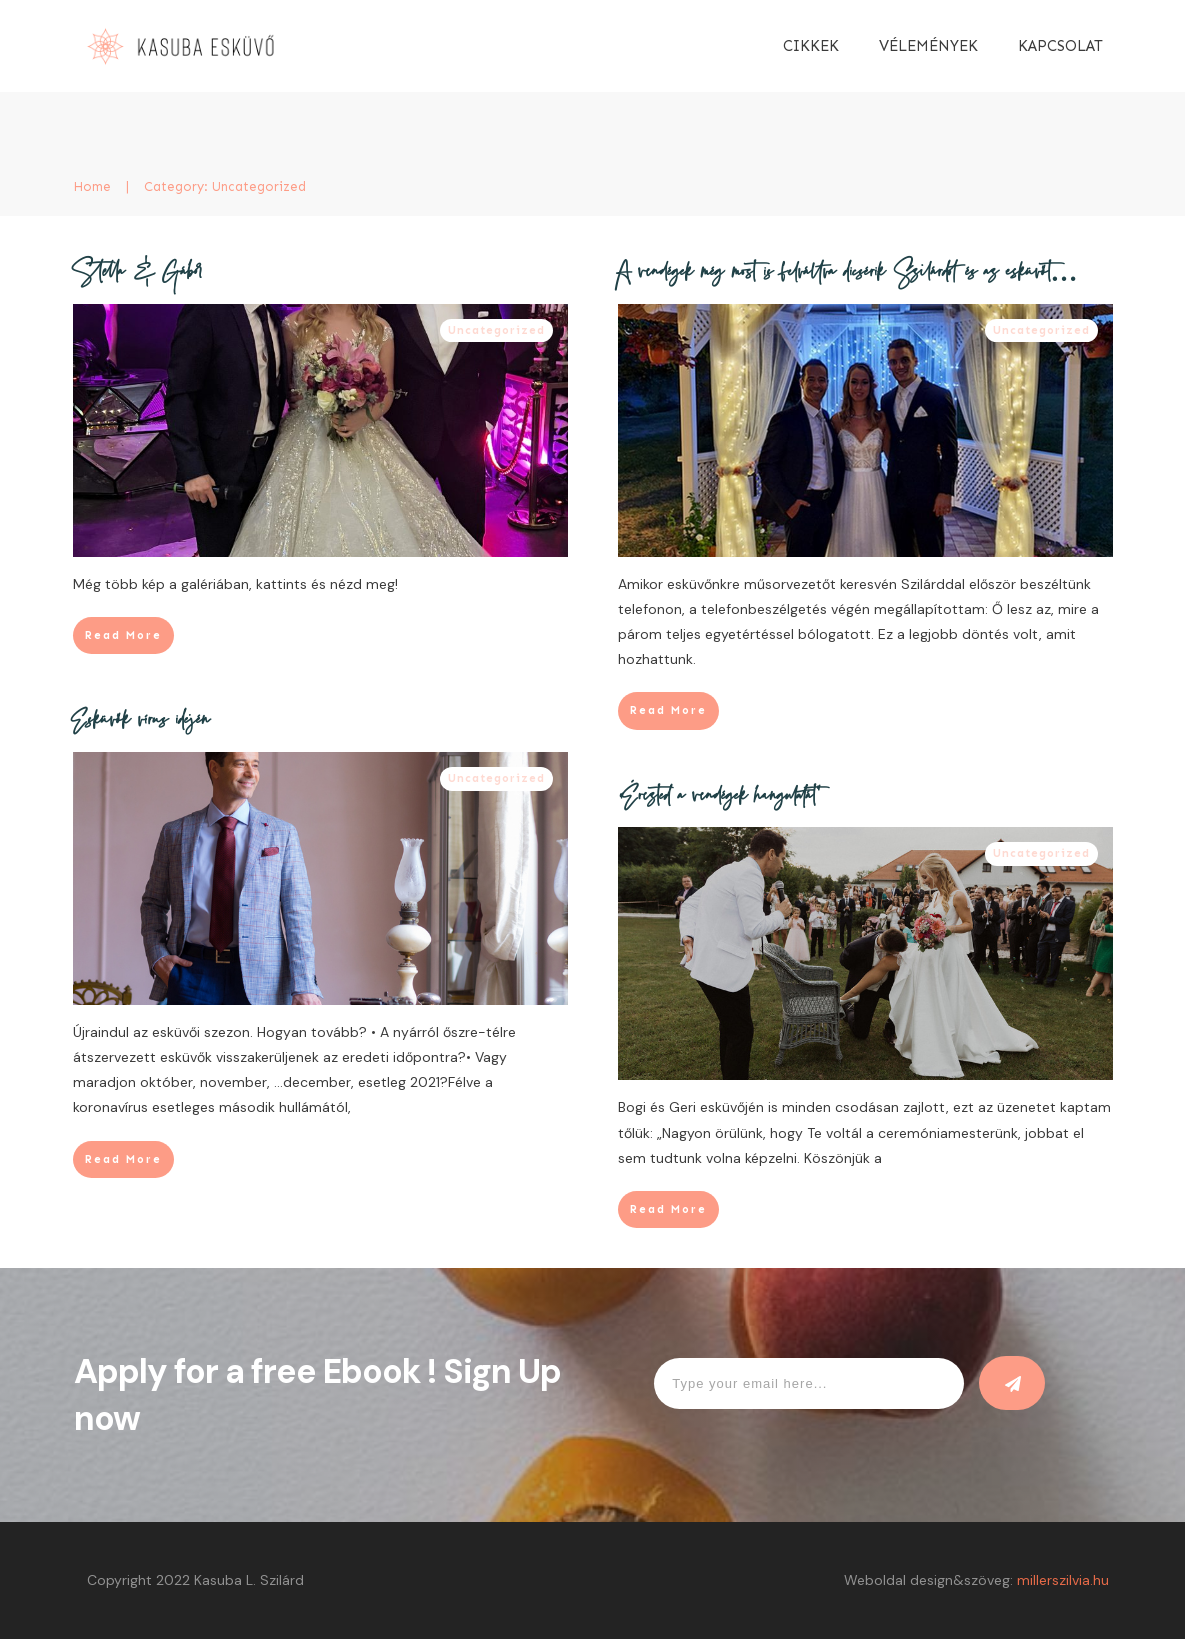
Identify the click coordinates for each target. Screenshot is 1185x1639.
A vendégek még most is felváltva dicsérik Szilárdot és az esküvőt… (848, 274)
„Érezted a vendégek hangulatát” (719, 798)
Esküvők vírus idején (141, 722)
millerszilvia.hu (1063, 1580)
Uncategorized (496, 330)
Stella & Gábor (138, 274)
